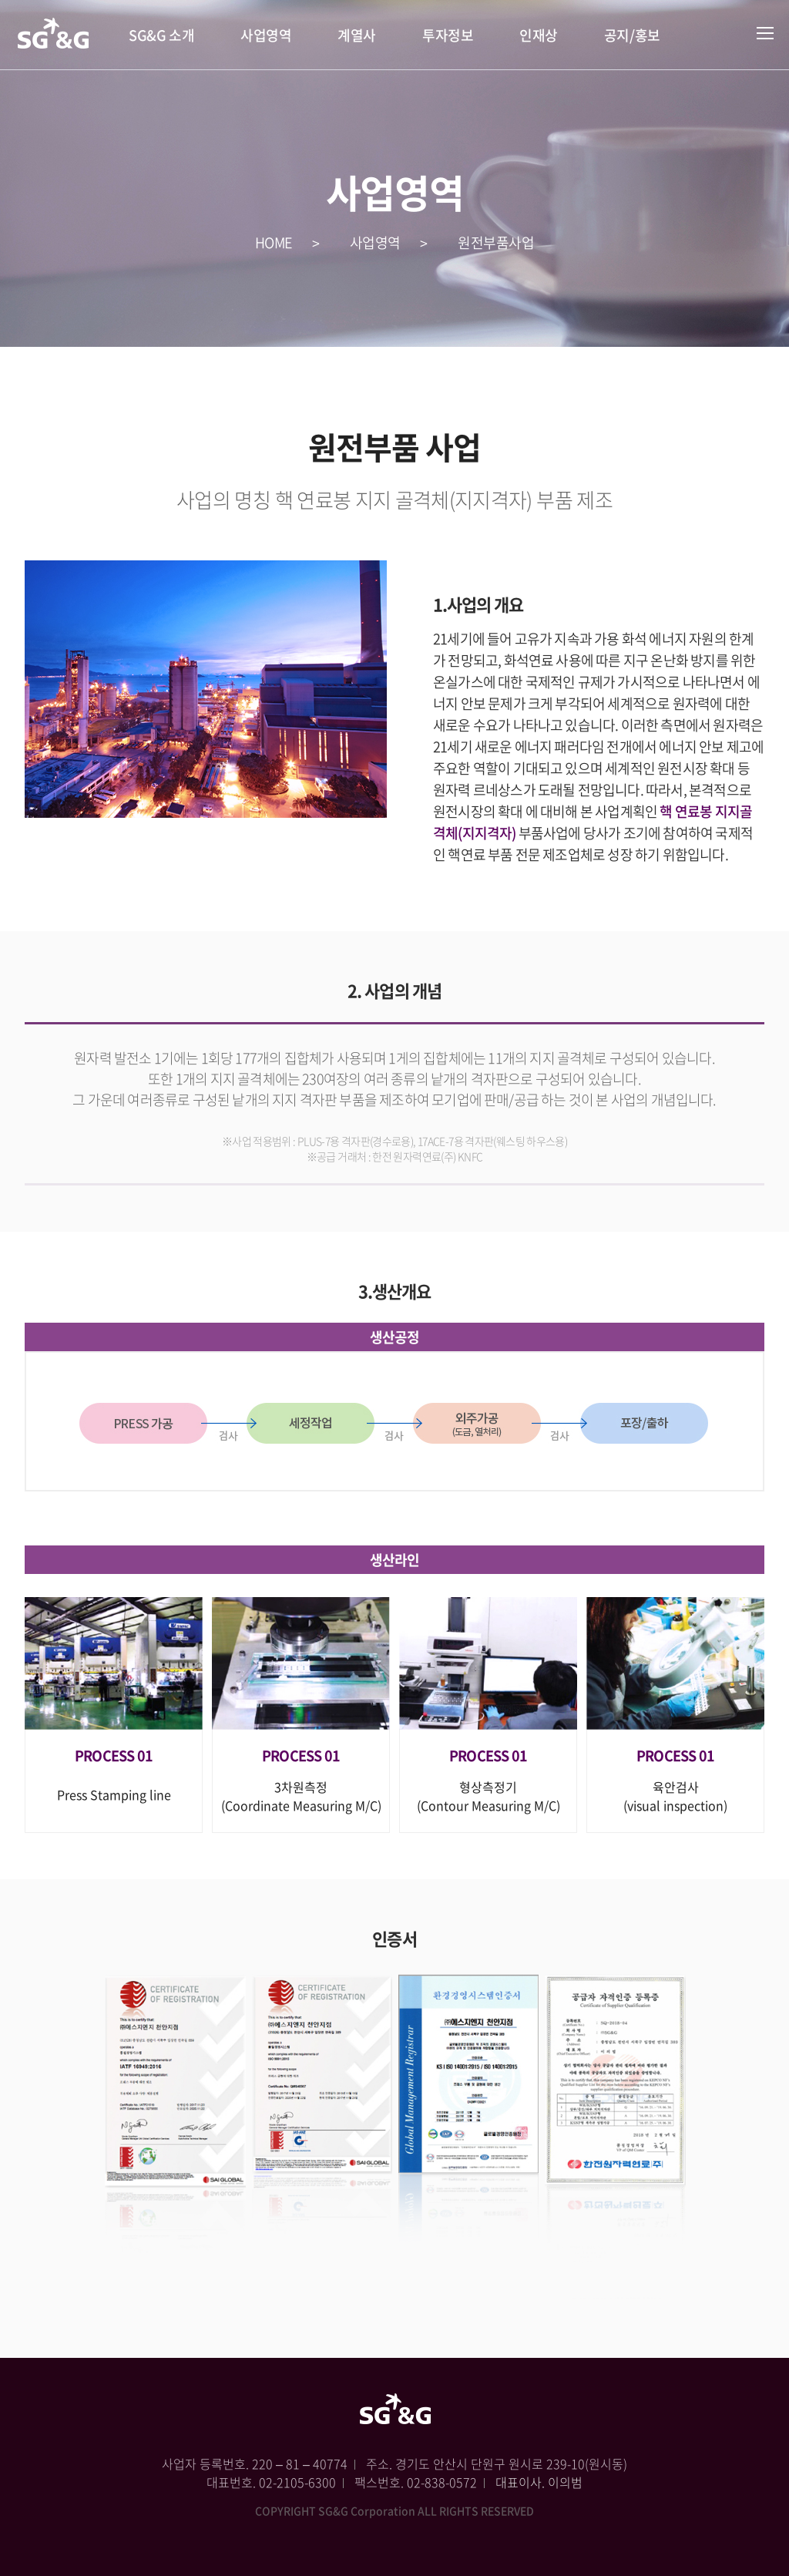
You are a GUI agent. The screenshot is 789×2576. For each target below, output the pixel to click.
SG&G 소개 (161, 35)
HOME (274, 242)
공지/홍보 (632, 35)
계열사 (356, 35)
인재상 (538, 35)
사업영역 (265, 35)
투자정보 (447, 35)
